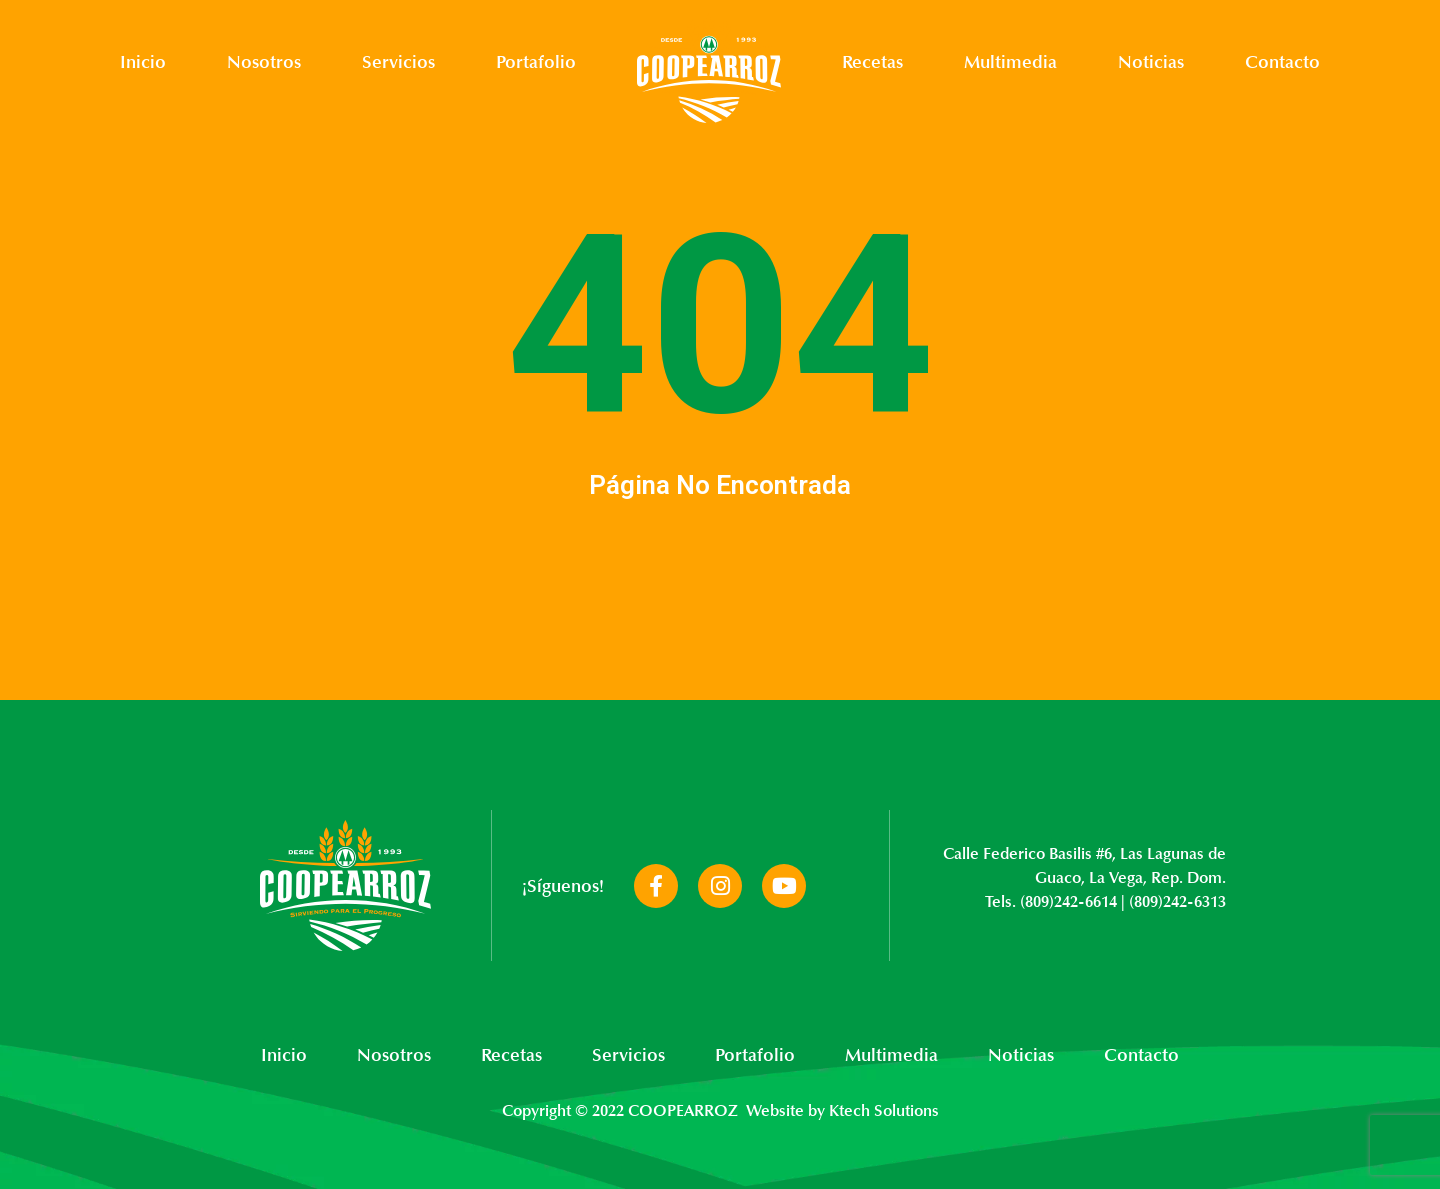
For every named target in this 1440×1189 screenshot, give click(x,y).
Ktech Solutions (884, 1111)
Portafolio (536, 62)
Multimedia (1010, 62)
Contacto (1282, 62)
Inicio (143, 62)
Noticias (1151, 62)
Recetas (872, 62)
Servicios (398, 62)
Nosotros (264, 62)
